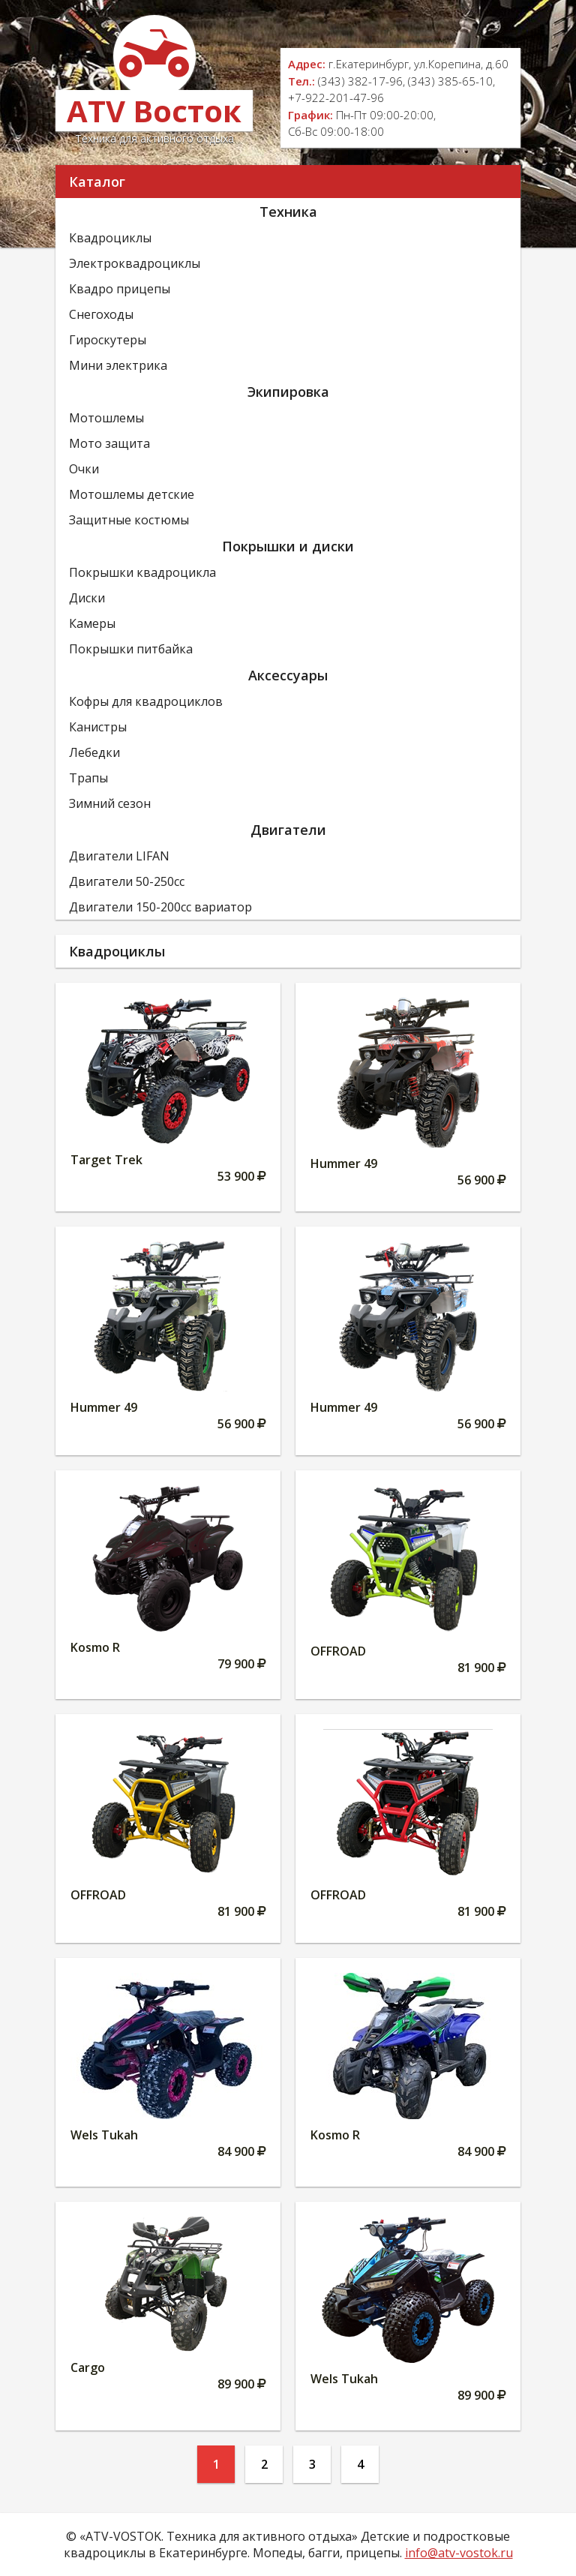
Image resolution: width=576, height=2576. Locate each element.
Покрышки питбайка (131, 649)
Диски (87, 598)
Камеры (92, 623)
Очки (84, 469)
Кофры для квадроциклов (146, 701)
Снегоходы (101, 314)
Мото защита (109, 443)
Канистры (98, 727)
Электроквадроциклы (134, 263)
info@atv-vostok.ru (459, 2552)
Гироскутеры (107, 340)
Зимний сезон (110, 803)
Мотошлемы (106, 418)
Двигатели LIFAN (119, 856)
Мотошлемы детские (131, 494)
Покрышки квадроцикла (142, 572)
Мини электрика (118, 365)
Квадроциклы (110, 238)
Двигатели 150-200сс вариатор (160, 907)
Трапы (88, 778)
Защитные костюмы (129, 520)
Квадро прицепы (119, 289)
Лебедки (94, 752)
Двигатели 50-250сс (126, 881)
